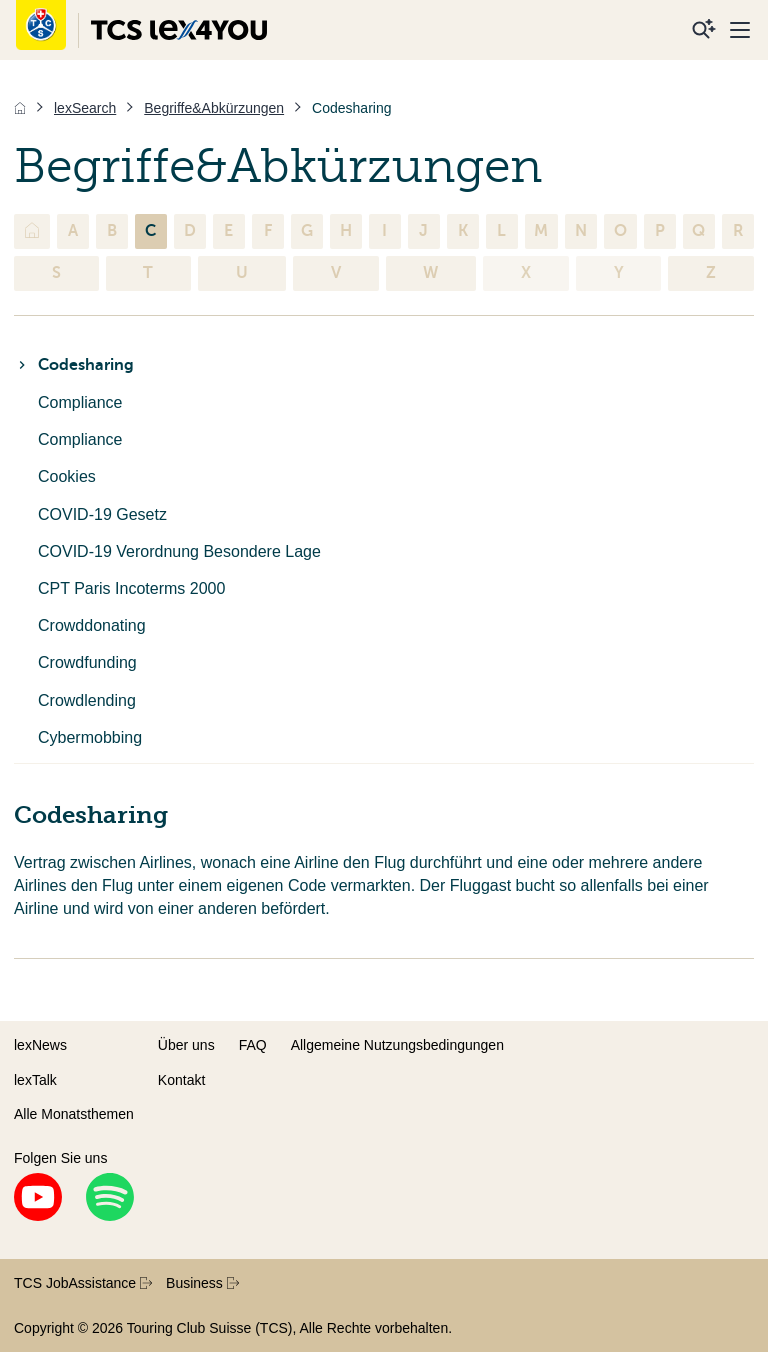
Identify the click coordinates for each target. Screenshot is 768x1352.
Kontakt (181, 1080)
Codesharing (74, 365)
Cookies (67, 476)
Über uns (186, 1045)
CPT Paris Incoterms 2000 (131, 588)
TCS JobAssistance (83, 1283)
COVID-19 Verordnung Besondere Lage (179, 551)
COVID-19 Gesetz (102, 514)
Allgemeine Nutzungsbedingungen (397, 1045)
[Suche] (704, 30)
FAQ (253, 1045)
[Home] (20, 108)
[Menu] (740, 30)
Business (202, 1283)
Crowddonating (92, 625)
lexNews (40, 1045)
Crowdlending (87, 700)
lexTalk (35, 1080)
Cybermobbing (90, 737)
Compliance (80, 402)
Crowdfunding (87, 662)
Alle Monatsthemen (74, 1114)
